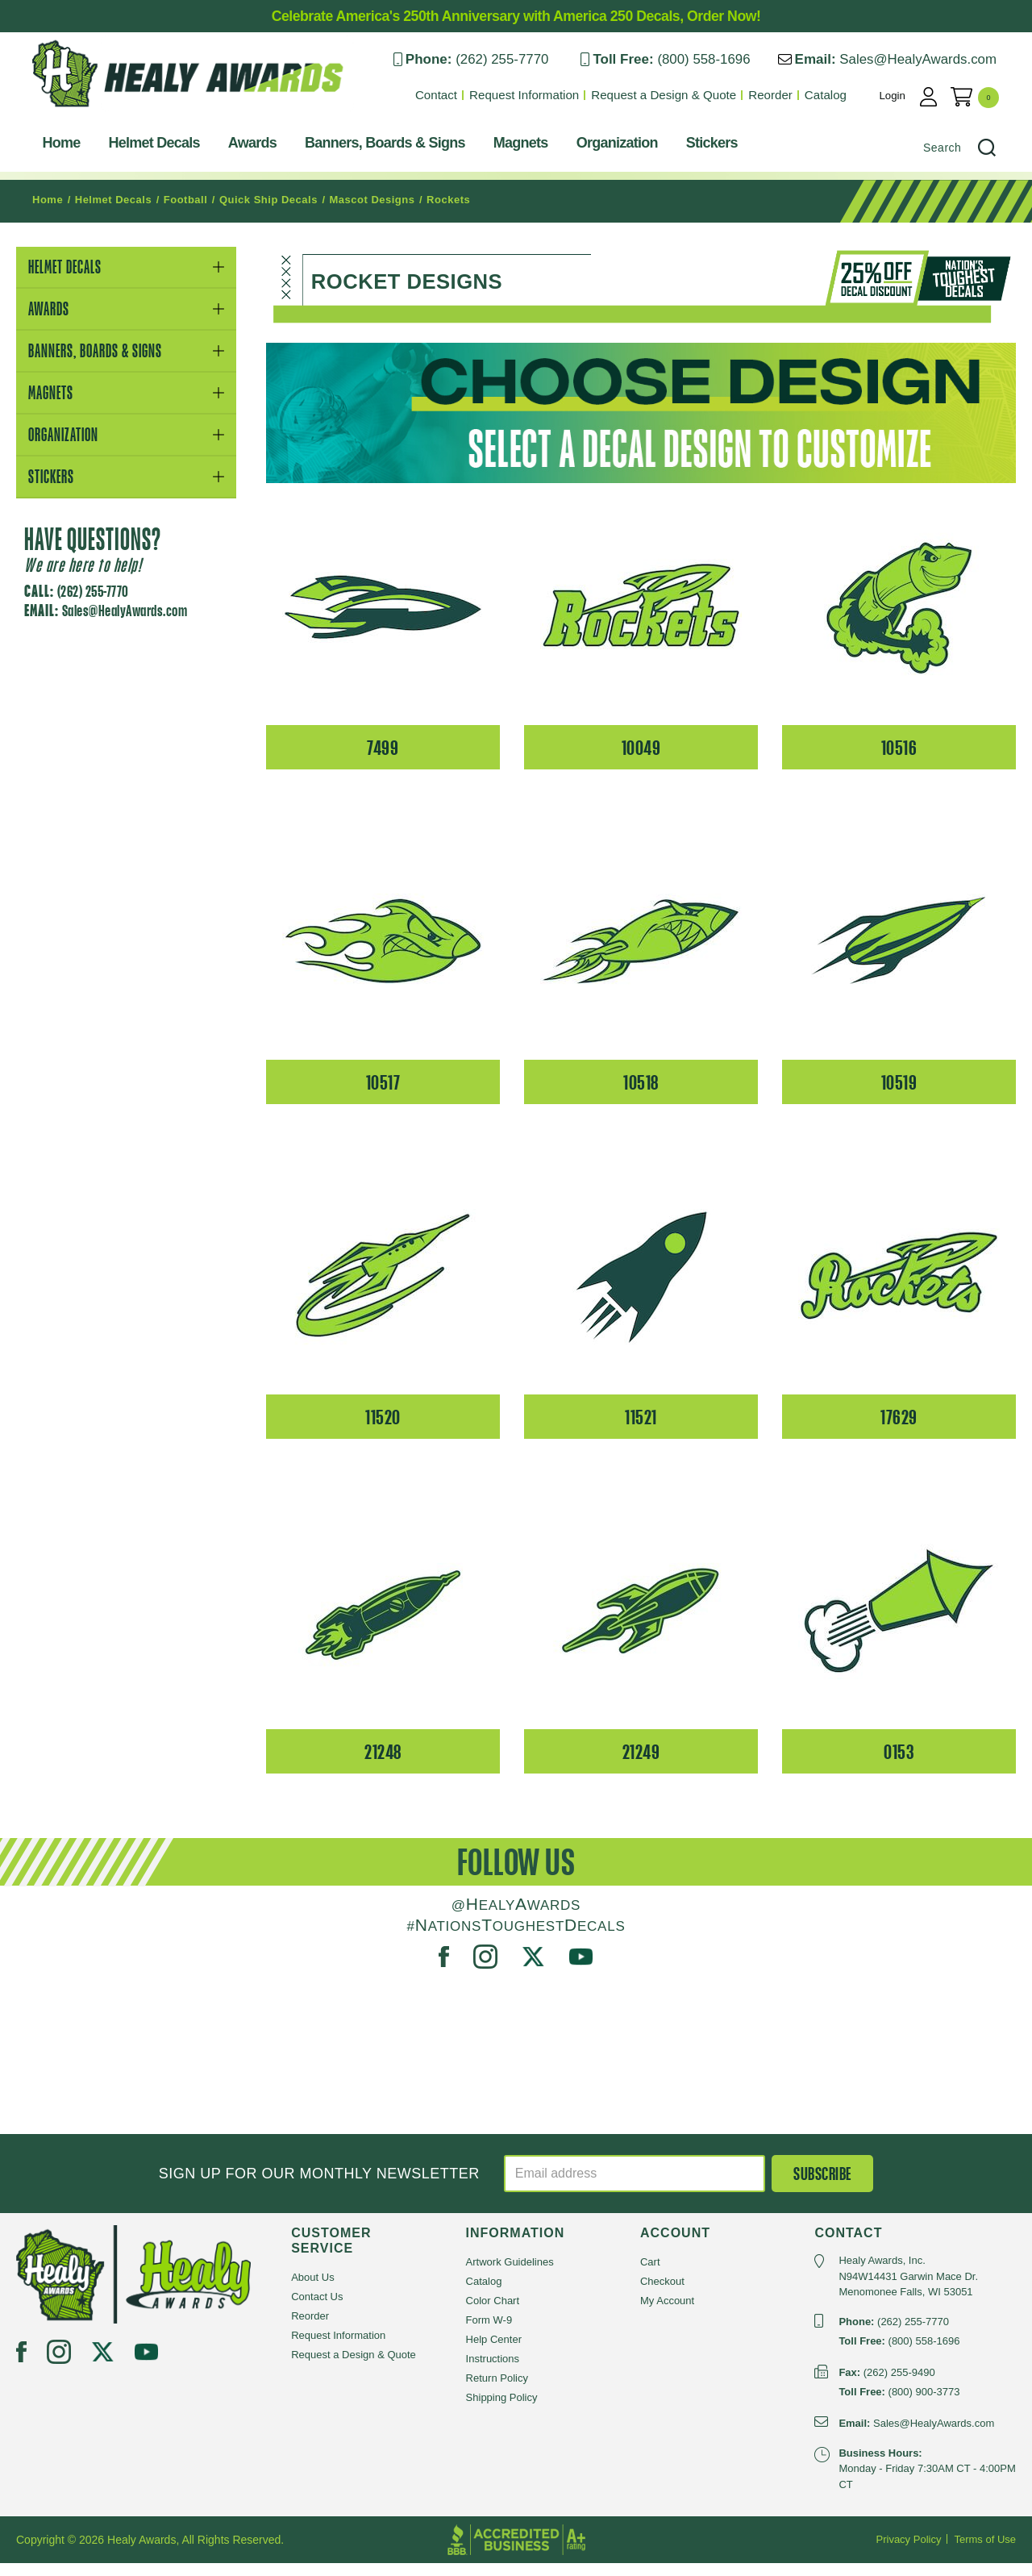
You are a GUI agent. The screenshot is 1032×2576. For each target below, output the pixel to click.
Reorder (787, 95)
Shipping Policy (502, 2410)
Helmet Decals (138, 147)
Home (45, 147)
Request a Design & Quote (681, 95)
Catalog (842, 95)
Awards (236, 147)
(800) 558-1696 (718, 59)
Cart (650, 2275)
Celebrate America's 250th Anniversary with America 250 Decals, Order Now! (516, 16)
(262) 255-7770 (515, 59)
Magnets (504, 147)
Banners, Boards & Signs (369, 147)
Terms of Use (985, 2552)
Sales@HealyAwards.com (934, 59)
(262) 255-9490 (899, 2384)
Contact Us (317, 2309)
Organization (601, 147)
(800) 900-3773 (924, 2404)
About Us (312, 2290)
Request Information (543, 95)
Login (910, 95)
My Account (667, 2313)
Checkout (662, 2294)
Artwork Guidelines (510, 2275)
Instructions (492, 2372)
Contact (455, 95)
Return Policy (497, 2391)
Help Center (494, 2352)
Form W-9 (489, 2333)
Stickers (696, 147)
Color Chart (492, 2313)
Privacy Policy (909, 2552)
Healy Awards (55, 116)
